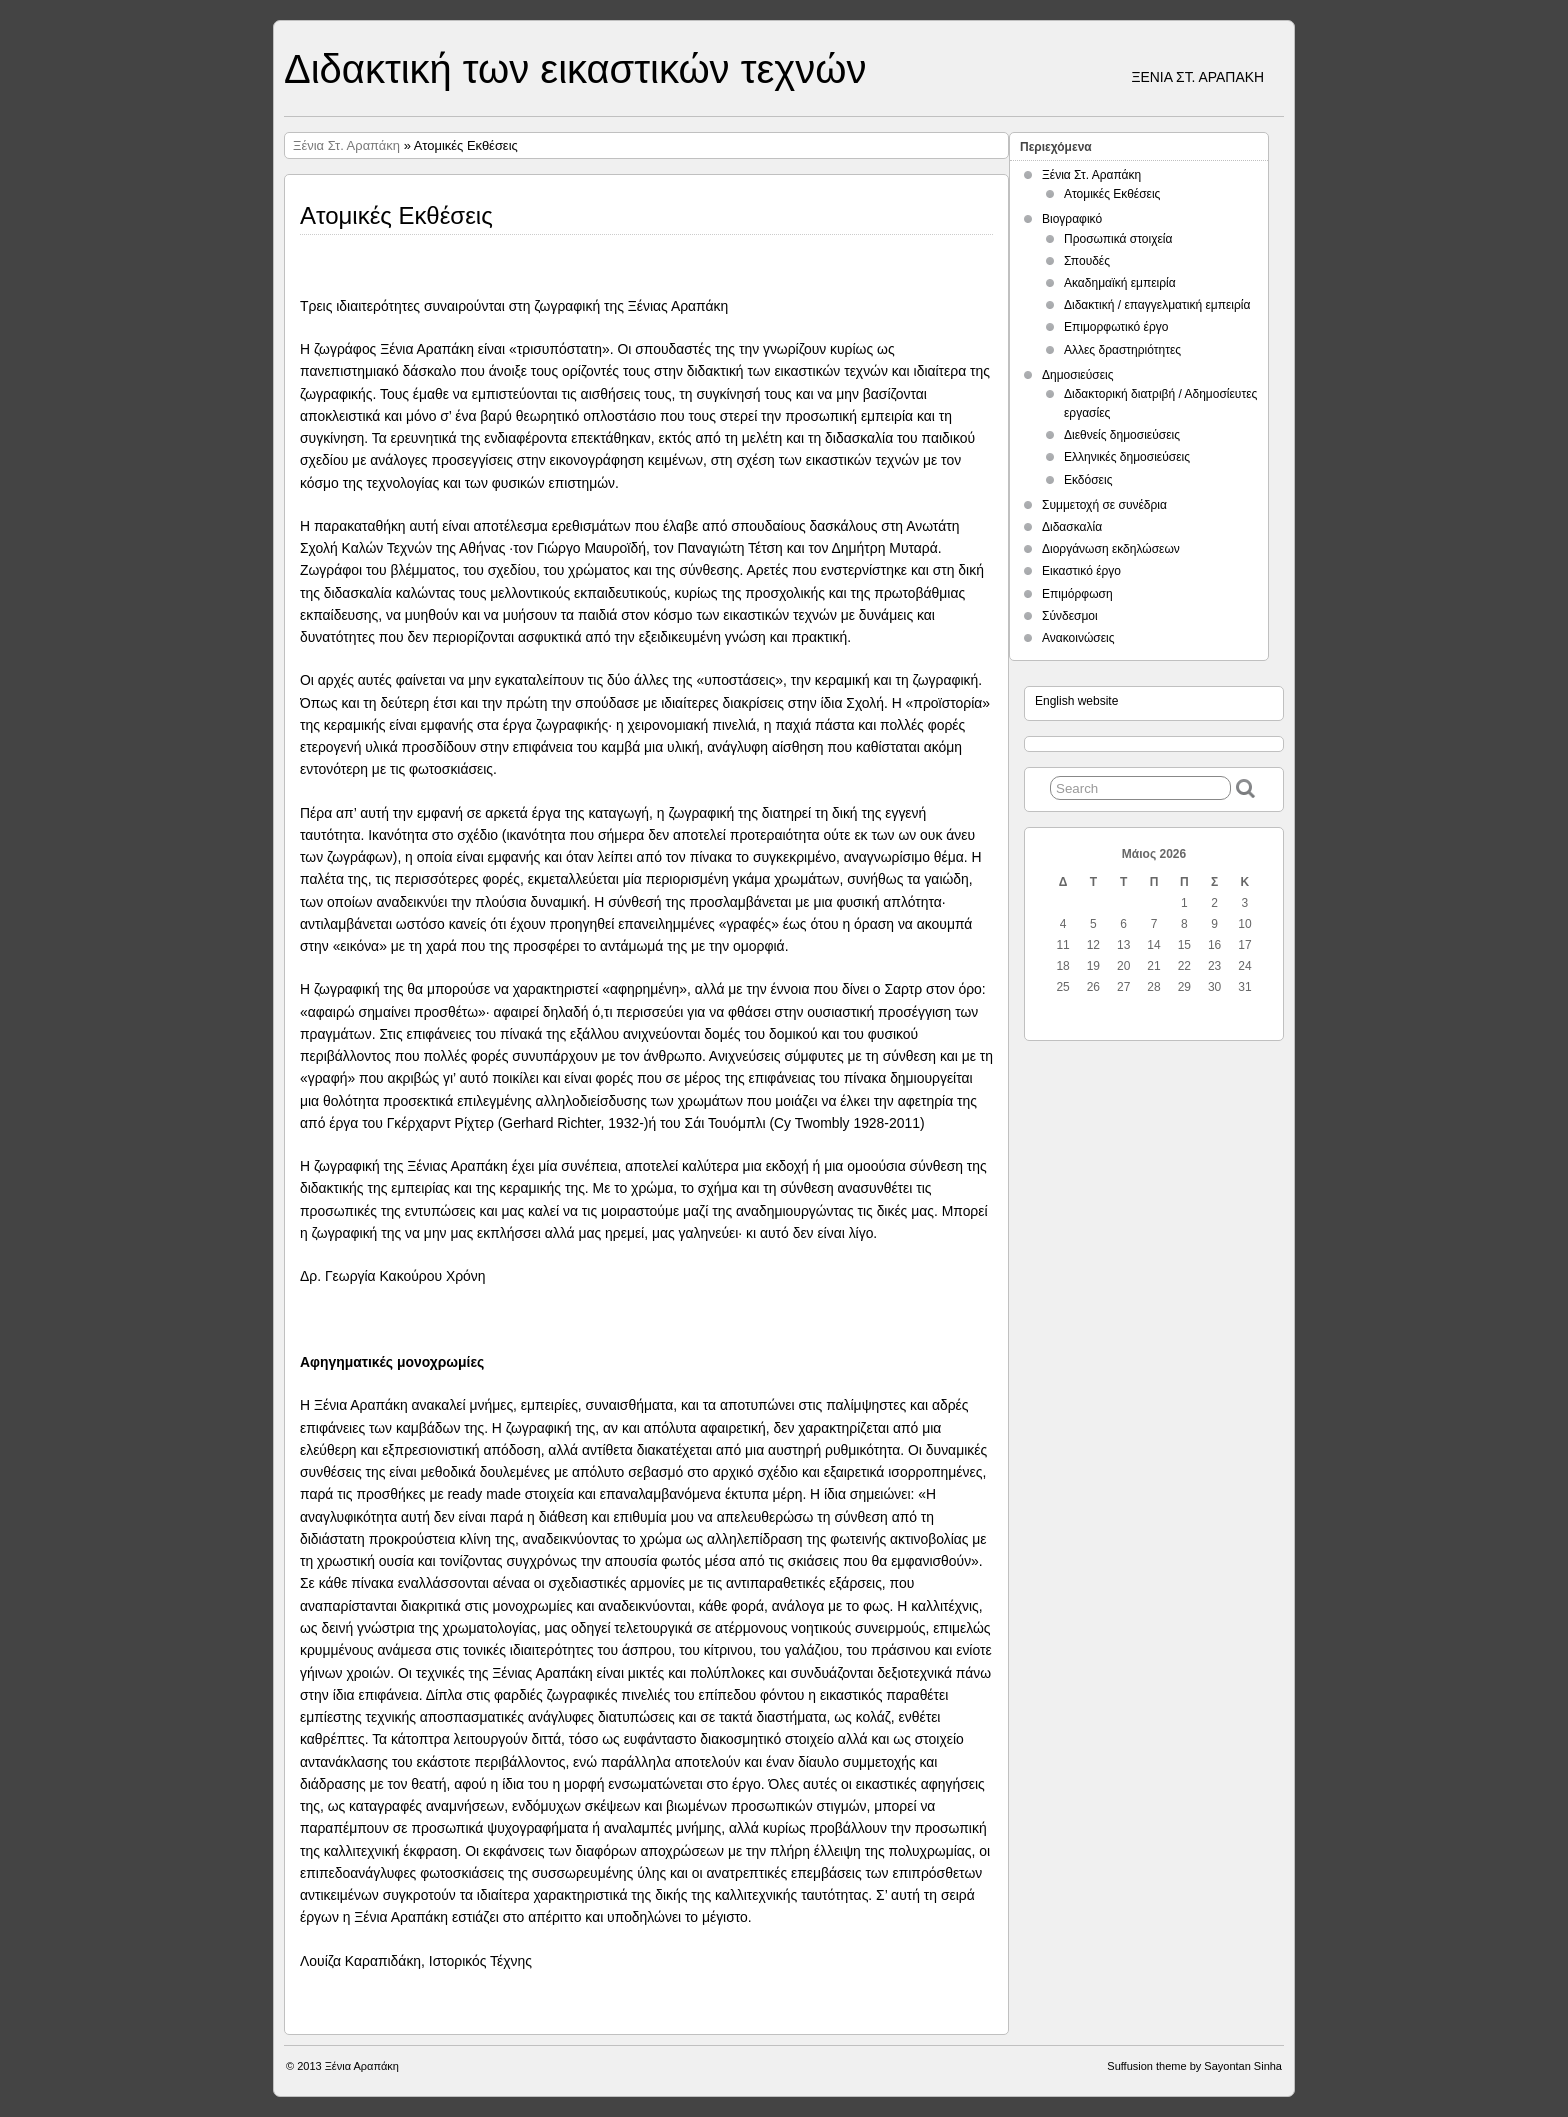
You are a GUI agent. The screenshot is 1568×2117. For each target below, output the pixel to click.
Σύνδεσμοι (1070, 616)
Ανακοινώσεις (1078, 638)
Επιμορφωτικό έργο (1116, 327)
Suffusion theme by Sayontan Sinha (1194, 2066)
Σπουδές (1087, 261)
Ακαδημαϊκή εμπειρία (1120, 283)
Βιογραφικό (1072, 219)
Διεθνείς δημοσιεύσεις (1122, 435)
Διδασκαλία (1072, 527)
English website (1076, 701)
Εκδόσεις (1088, 480)
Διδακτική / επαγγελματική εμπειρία (1157, 305)
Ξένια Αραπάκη (362, 2066)
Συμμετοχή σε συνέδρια (1104, 505)
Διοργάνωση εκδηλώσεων (1111, 549)
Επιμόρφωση (1077, 594)
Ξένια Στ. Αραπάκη (346, 145)
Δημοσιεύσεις (1077, 375)
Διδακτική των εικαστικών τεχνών (575, 69)
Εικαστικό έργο (1081, 571)
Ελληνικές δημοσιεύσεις (1127, 457)
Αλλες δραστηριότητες (1122, 350)
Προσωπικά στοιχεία (1118, 239)
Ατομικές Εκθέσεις (1112, 194)
